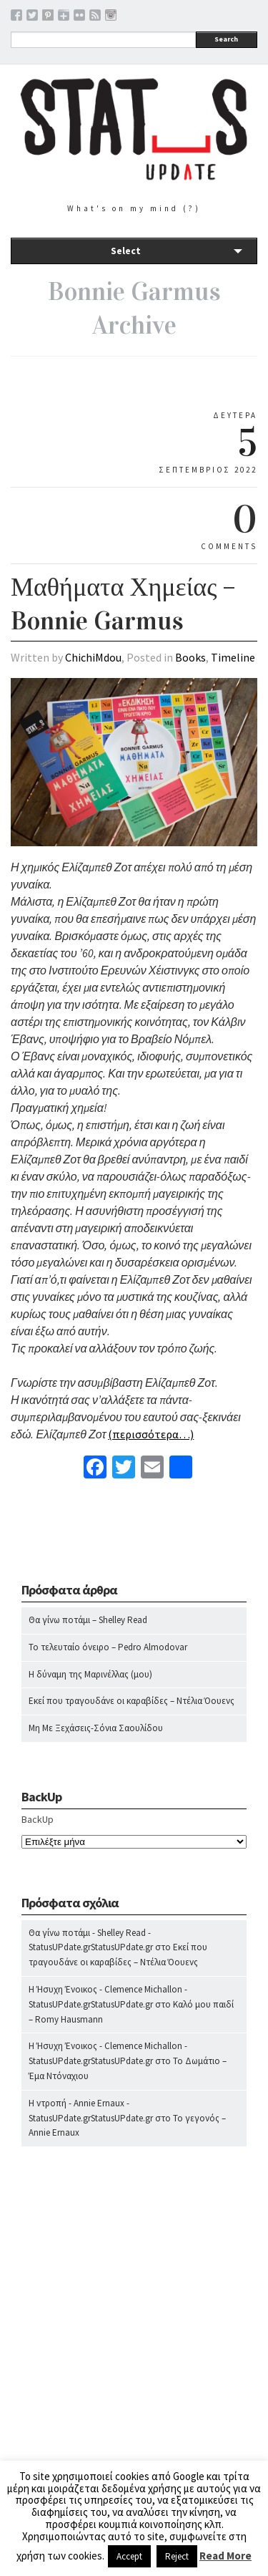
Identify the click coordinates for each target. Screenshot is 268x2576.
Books (190, 657)
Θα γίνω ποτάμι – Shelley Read (88, 1620)
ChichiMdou (93, 657)
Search (226, 39)
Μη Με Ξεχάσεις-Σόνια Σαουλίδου (96, 1728)
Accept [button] (129, 2556)
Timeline (233, 657)
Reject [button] (177, 2556)
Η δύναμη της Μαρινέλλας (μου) (90, 1674)
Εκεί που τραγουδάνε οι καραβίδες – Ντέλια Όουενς (131, 1701)
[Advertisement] (134, 2359)
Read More (225, 2555)
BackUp (37, 1819)
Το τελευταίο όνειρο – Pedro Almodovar (108, 1647)
